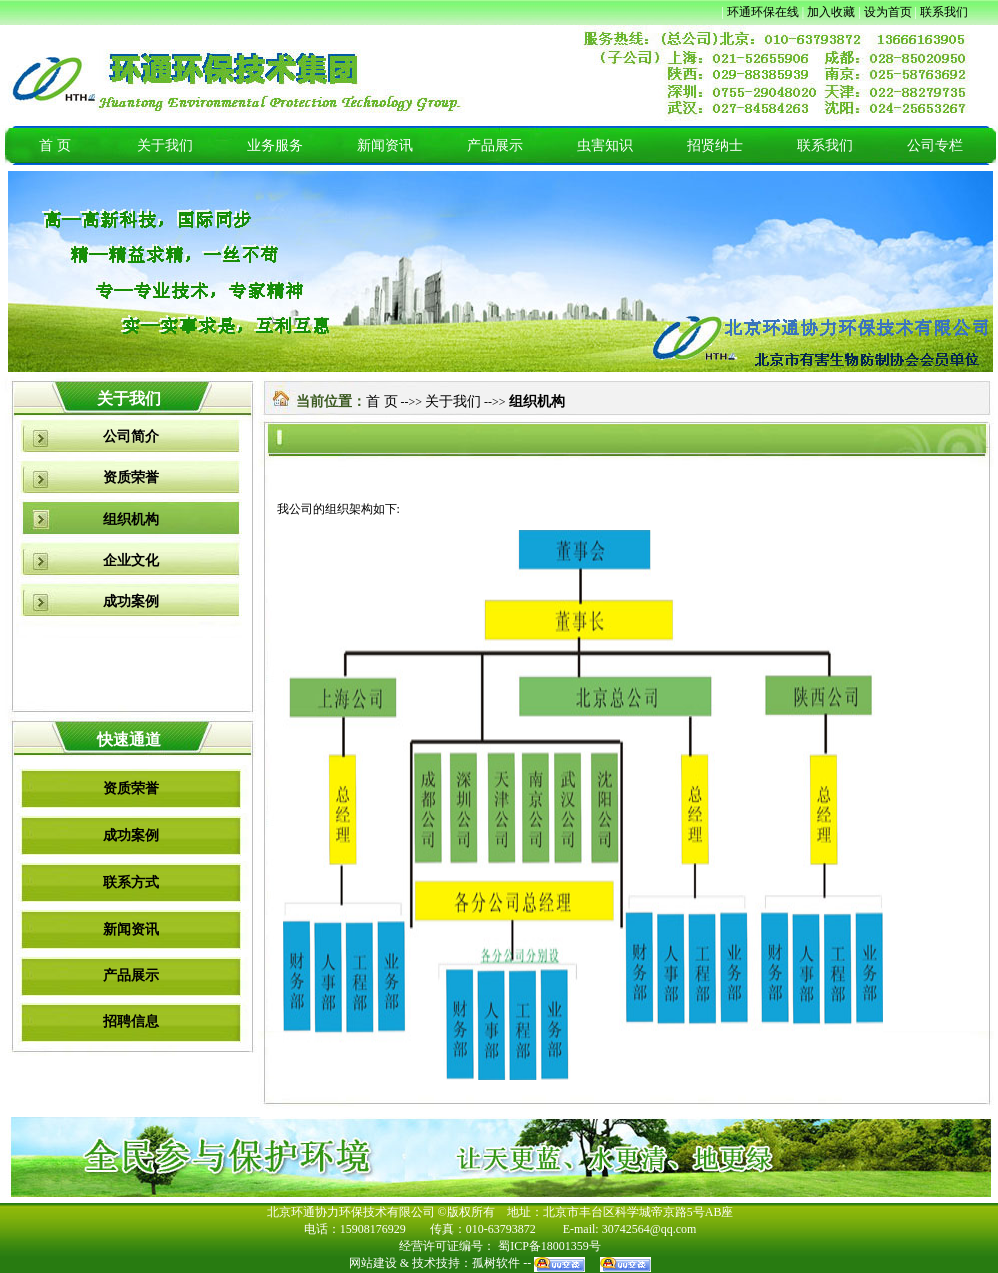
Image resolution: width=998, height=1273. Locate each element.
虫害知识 (605, 145)
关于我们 (165, 145)
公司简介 (131, 436)
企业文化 (131, 560)
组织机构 (131, 519)
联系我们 (825, 145)
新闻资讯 (385, 145)
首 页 (55, 145)
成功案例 (131, 601)
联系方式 (131, 882)
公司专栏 (935, 145)
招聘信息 (131, 1021)
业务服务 (275, 145)
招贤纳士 (715, 145)
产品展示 (495, 145)
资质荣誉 (131, 477)
